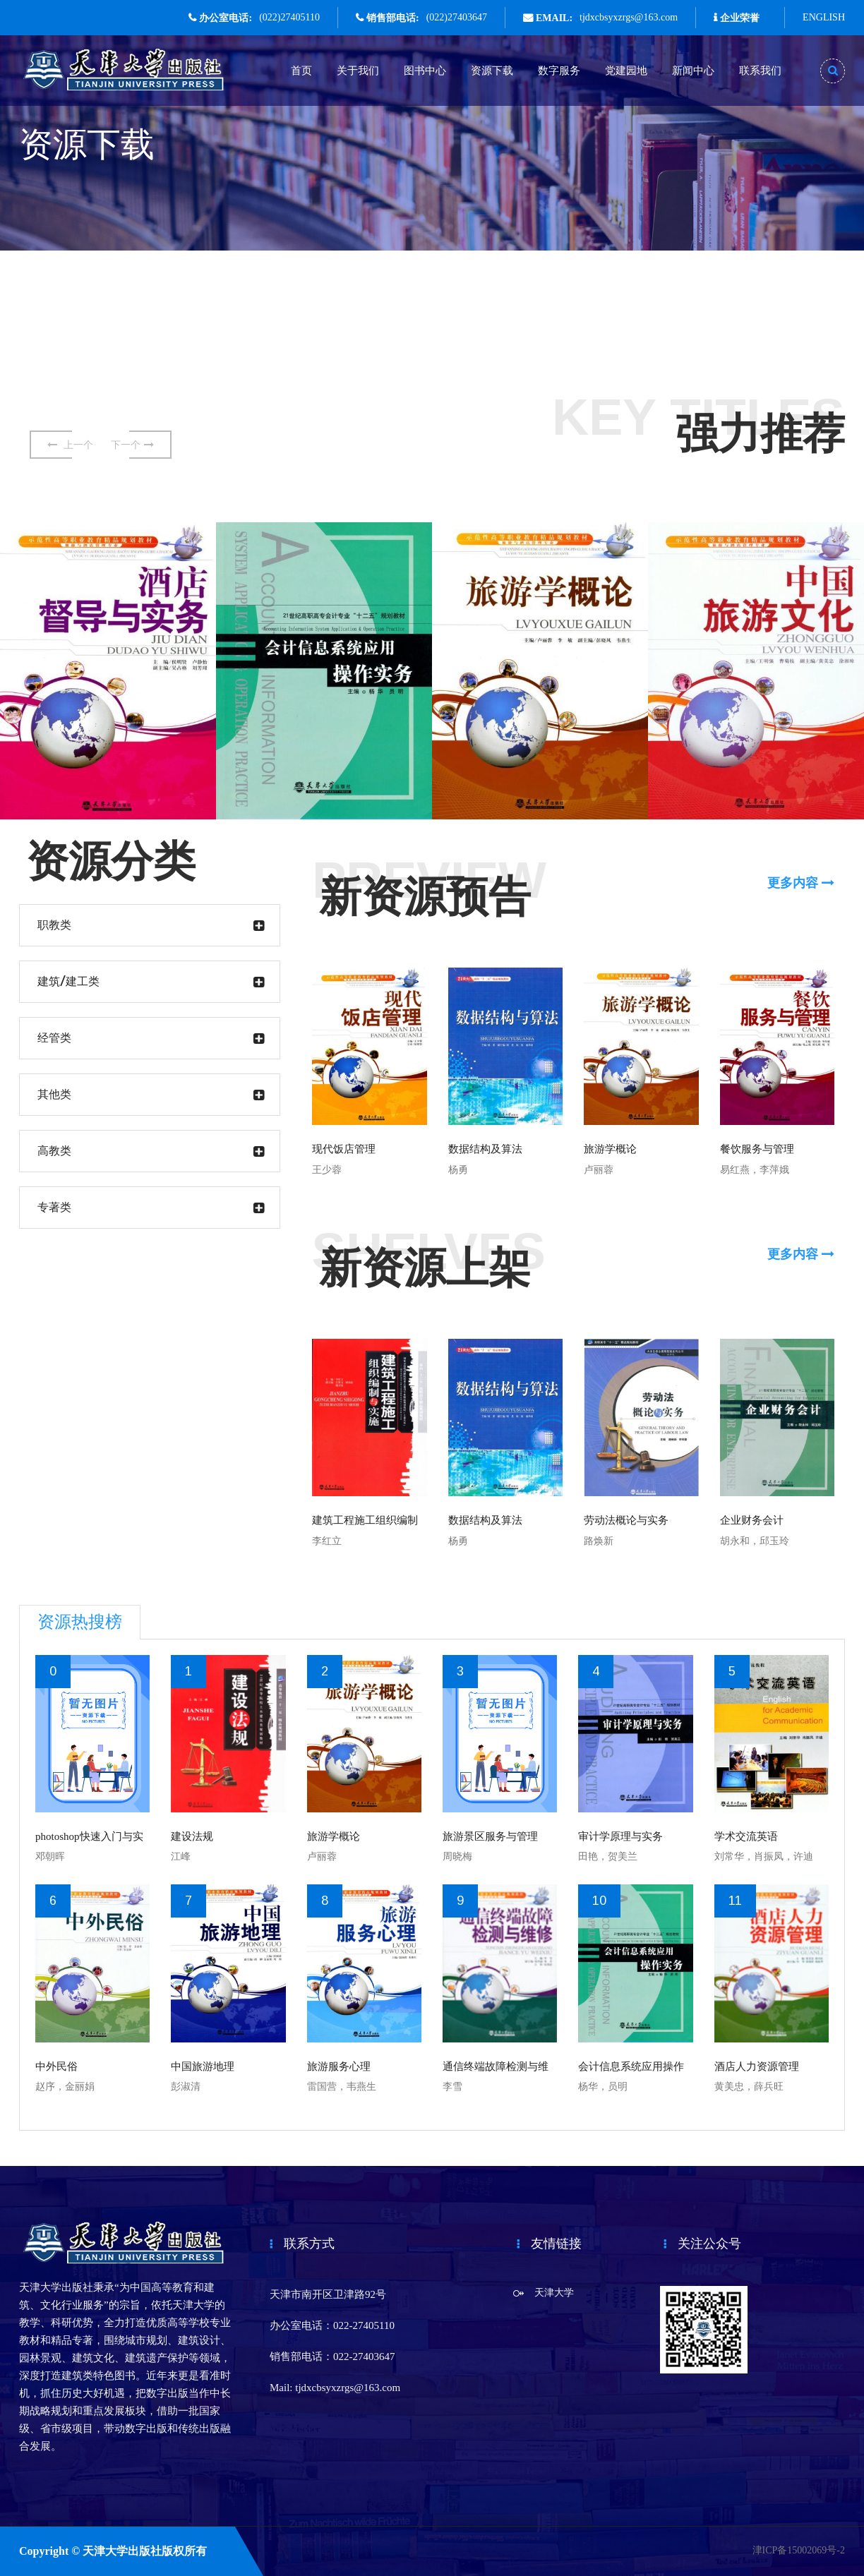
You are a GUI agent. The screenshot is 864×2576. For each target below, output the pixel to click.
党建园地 (626, 70)
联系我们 (760, 70)
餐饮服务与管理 (757, 1149)
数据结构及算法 (485, 1149)
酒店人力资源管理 (756, 2066)
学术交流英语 (746, 1836)
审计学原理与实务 (620, 1836)
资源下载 (492, 70)
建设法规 (192, 1836)
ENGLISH (824, 17)
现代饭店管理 (344, 1149)
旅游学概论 (610, 1149)
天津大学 (554, 2292)
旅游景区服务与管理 (490, 1836)
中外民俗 (56, 2066)
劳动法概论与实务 (626, 1520)
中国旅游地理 (202, 2066)
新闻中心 (693, 70)
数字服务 (559, 70)
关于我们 (358, 70)
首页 (301, 70)
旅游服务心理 (339, 2066)
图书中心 (425, 70)
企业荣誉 (740, 18)
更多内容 (800, 883)
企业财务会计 (752, 1520)
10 (599, 1901)
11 (735, 1901)
